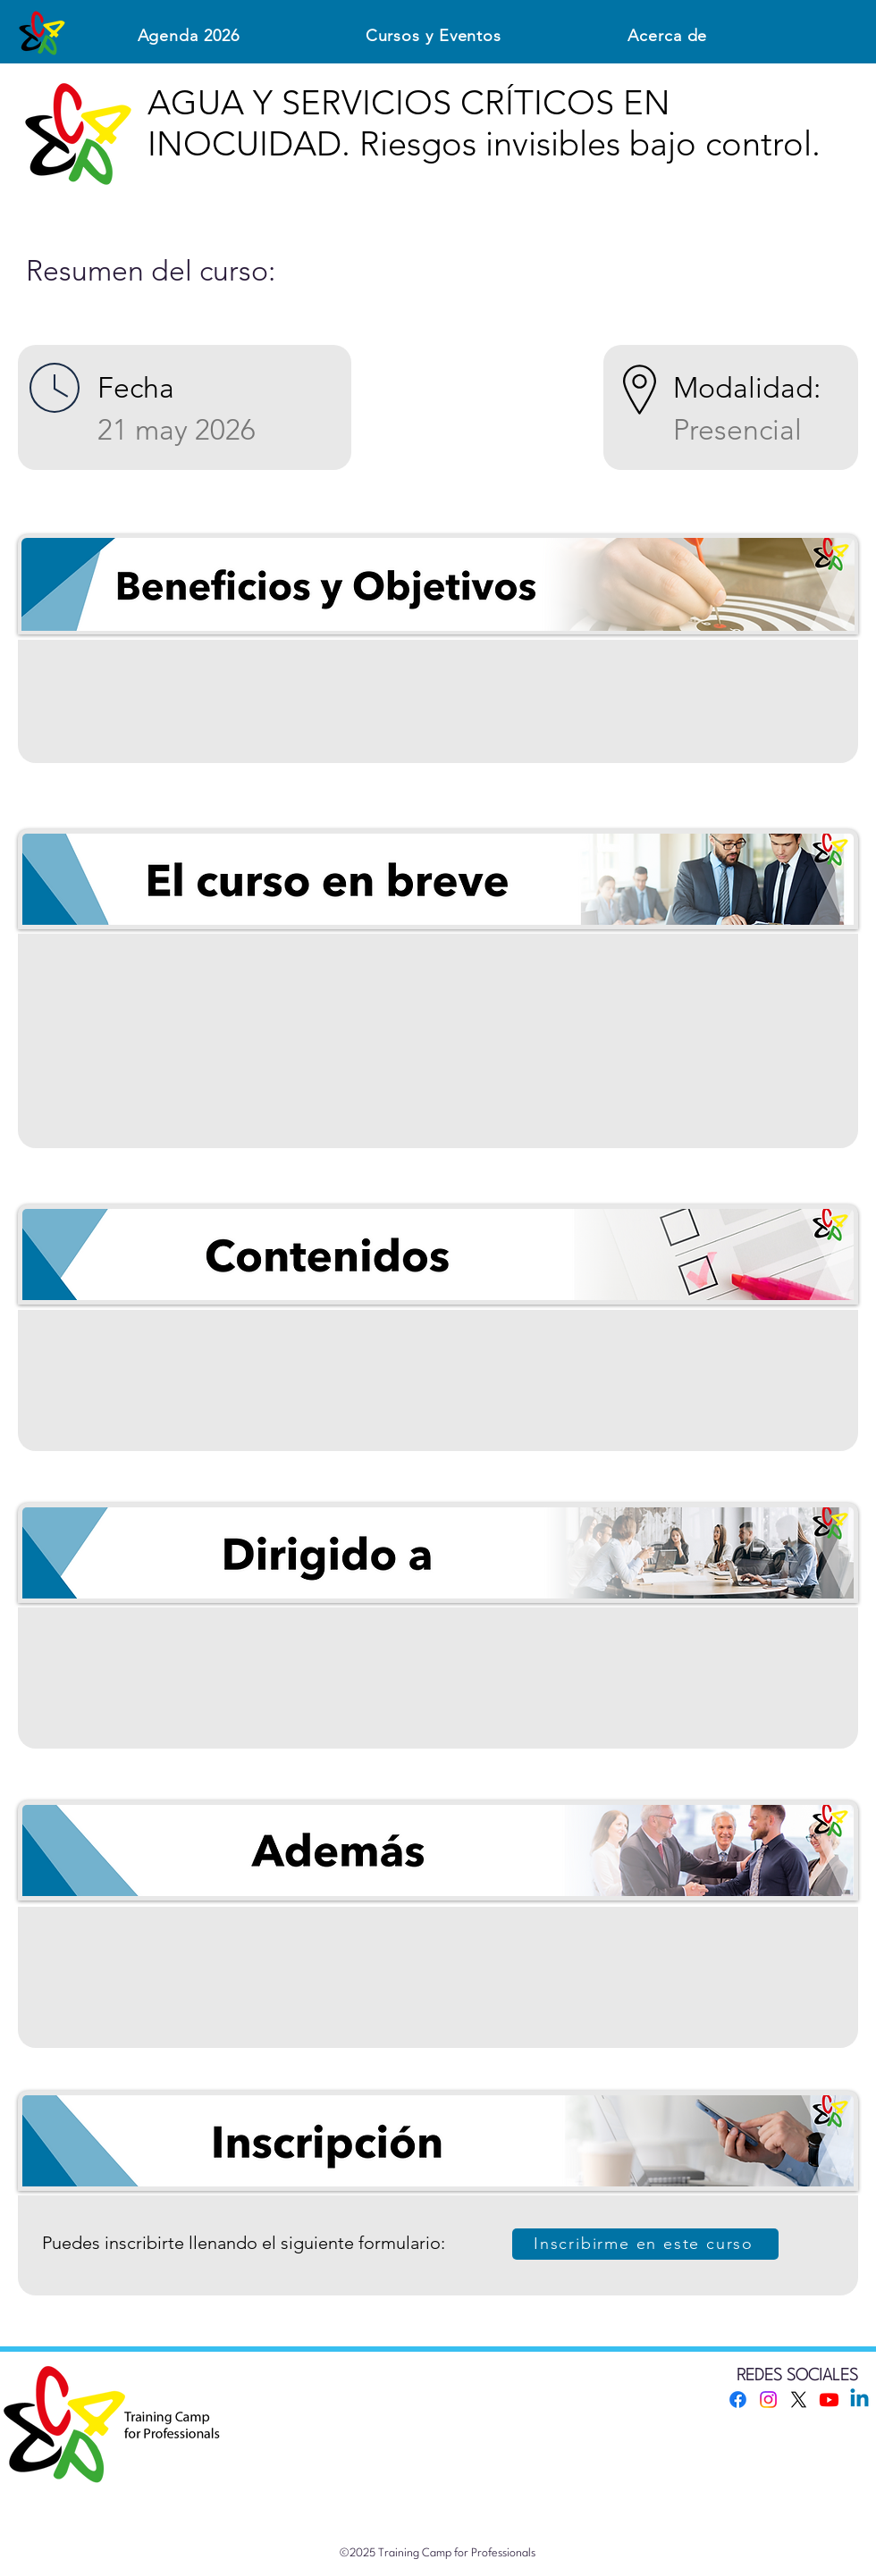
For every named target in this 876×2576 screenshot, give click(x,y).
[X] (799, 2399)
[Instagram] (768, 2399)
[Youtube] (829, 2399)
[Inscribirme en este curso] (645, 2244)
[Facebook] (738, 2399)
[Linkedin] (859, 2399)
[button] (433, 36)
